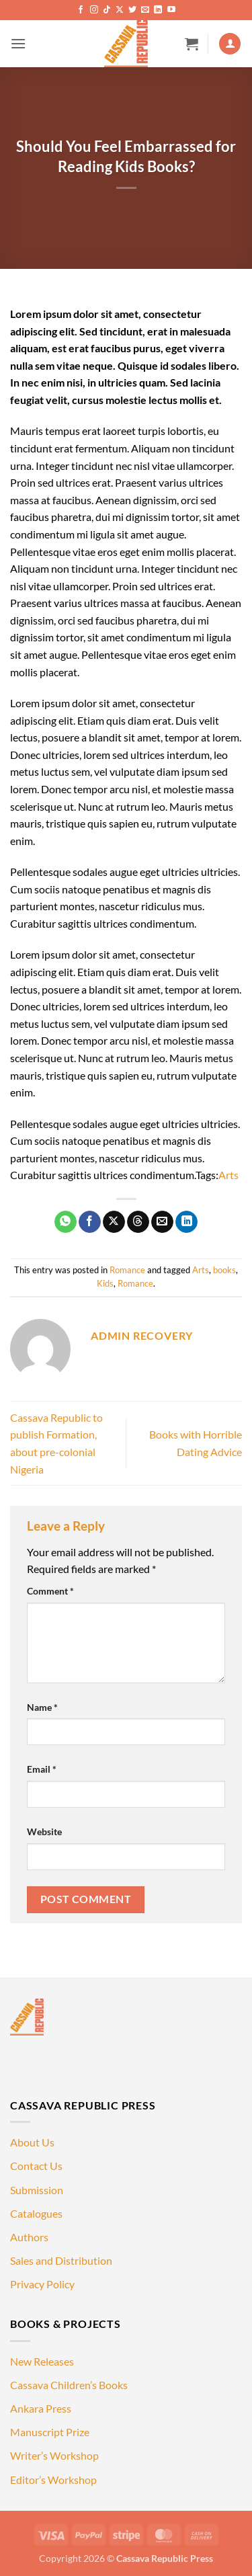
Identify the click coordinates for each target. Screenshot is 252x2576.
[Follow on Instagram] (94, 10)
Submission (36, 2189)
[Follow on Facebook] (81, 10)
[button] (18, 43)
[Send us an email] (145, 10)
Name (42, 1707)
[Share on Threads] (138, 1222)
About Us (32, 2142)
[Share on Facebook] (90, 1222)
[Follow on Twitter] (132, 10)
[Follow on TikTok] (107, 10)
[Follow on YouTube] (171, 10)
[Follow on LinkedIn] (158, 10)
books (224, 1269)
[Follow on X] (120, 10)
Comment (50, 1591)
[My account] (230, 44)
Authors (29, 2236)
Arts (228, 1174)
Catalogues (36, 2213)
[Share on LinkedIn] (186, 1222)
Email (41, 1769)
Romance (127, 1269)
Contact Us (36, 2165)
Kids (105, 1283)
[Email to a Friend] (162, 1222)
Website (44, 1831)
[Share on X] (114, 1222)
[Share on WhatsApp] (65, 1222)
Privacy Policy (42, 2284)
